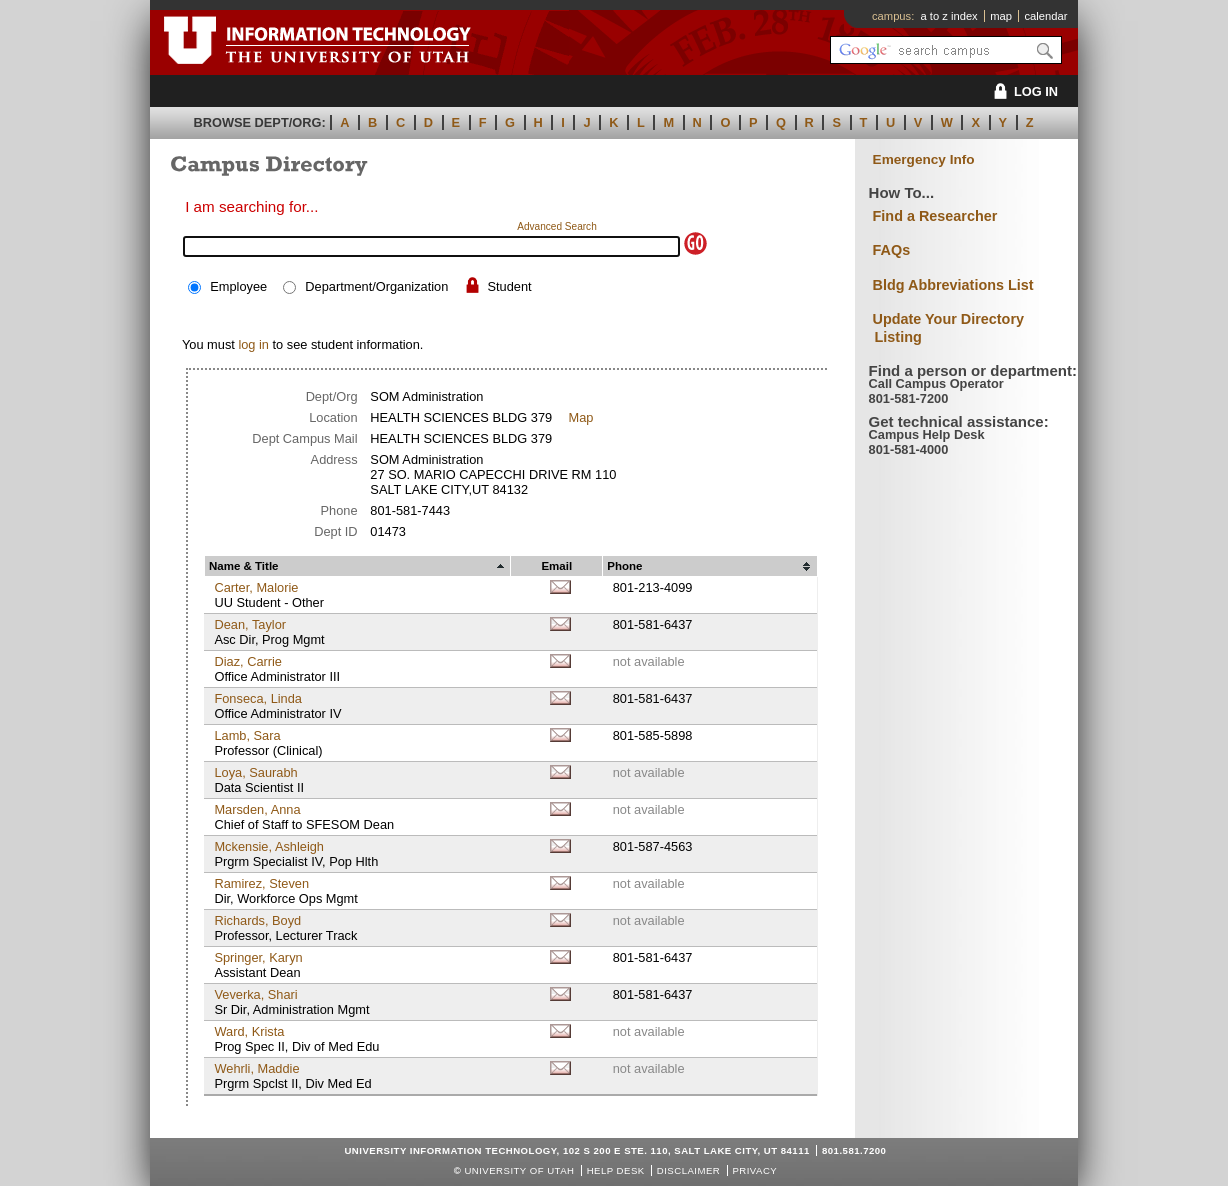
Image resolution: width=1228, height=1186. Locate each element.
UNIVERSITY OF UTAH (519, 1170)
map (1001, 16)
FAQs (892, 250)
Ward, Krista (249, 1031)
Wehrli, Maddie (256, 1068)
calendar (1045, 16)
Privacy (754, 1170)
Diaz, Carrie (248, 661)
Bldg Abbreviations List (953, 285)
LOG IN (1022, 91)
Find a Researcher (935, 216)
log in (253, 344)
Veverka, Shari (255, 994)
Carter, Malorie (256, 587)
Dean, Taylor (250, 624)
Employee (238, 286)
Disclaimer (688, 1170)
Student (509, 286)
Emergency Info (924, 159)
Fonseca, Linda (258, 698)
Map (581, 417)
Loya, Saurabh (255, 772)
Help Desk (616, 1170)
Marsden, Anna (257, 809)
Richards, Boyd (257, 920)
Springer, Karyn (258, 957)
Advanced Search (557, 226)
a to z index (949, 16)
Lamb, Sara (247, 735)
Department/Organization (376, 286)
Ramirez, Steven (261, 883)
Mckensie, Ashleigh (269, 846)
